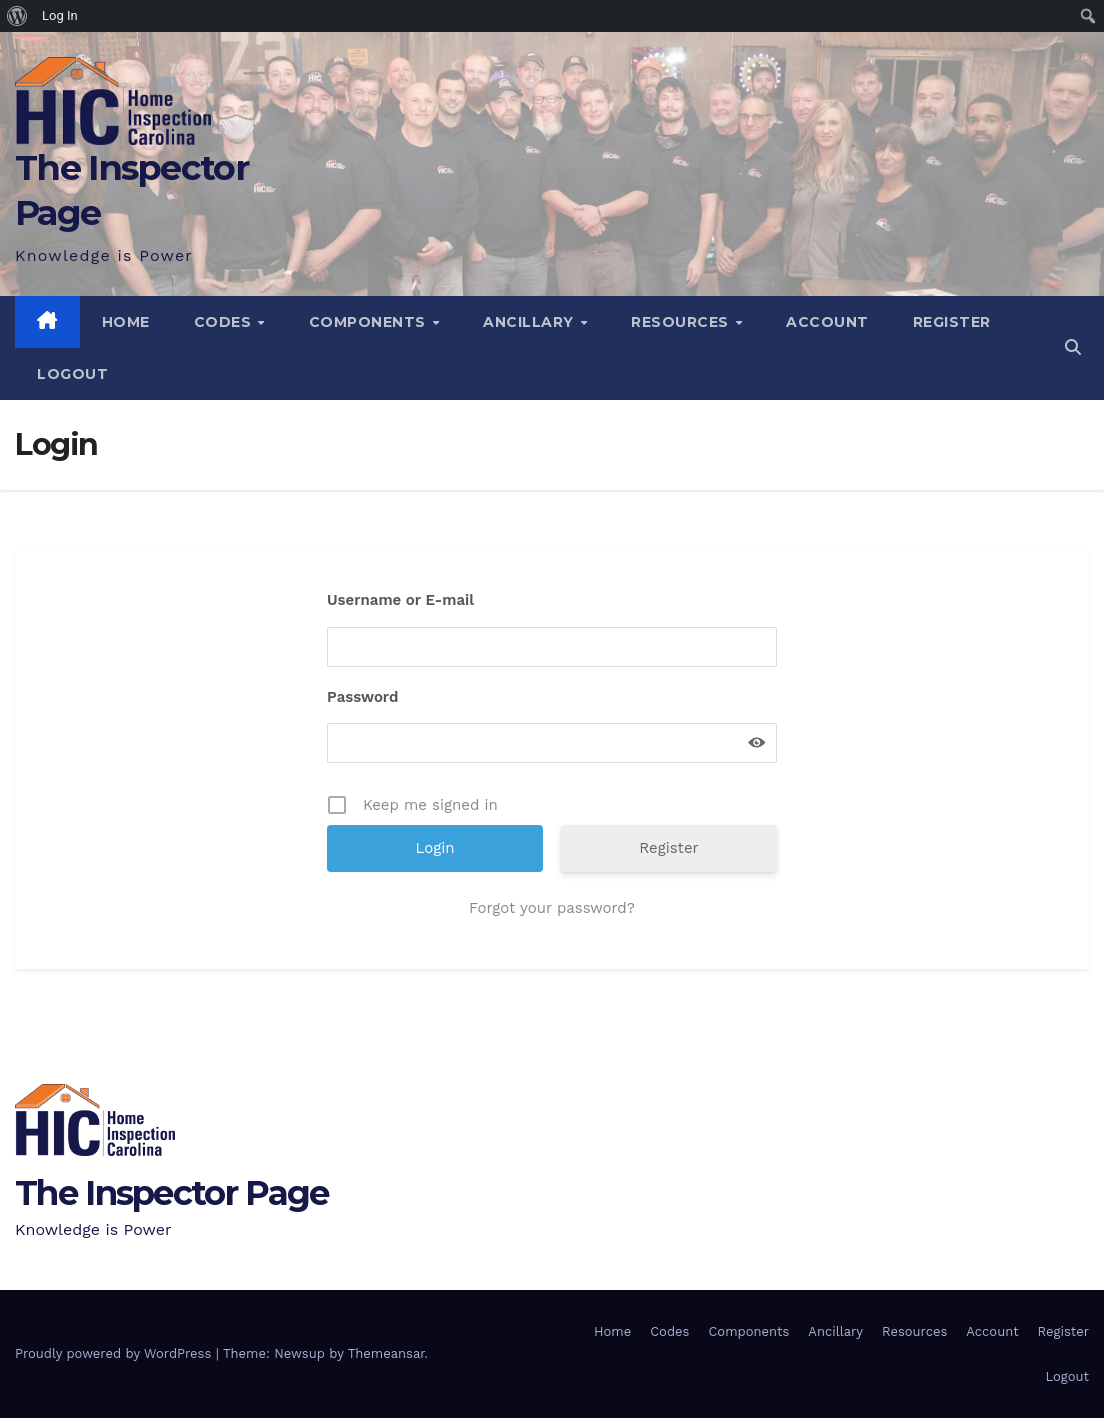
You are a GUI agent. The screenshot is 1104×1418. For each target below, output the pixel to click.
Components (370, 322)
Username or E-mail (400, 600)
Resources (682, 322)
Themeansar (386, 1353)
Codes (225, 322)
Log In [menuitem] (60, 15)
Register (952, 322)
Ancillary (530, 322)
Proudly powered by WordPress (115, 1353)
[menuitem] (17, 16)
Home (126, 322)
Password (362, 697)
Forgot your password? (552, 908)
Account (827, 322)
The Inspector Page (171, 1193)
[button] (1073, 347)
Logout (72, 374)
